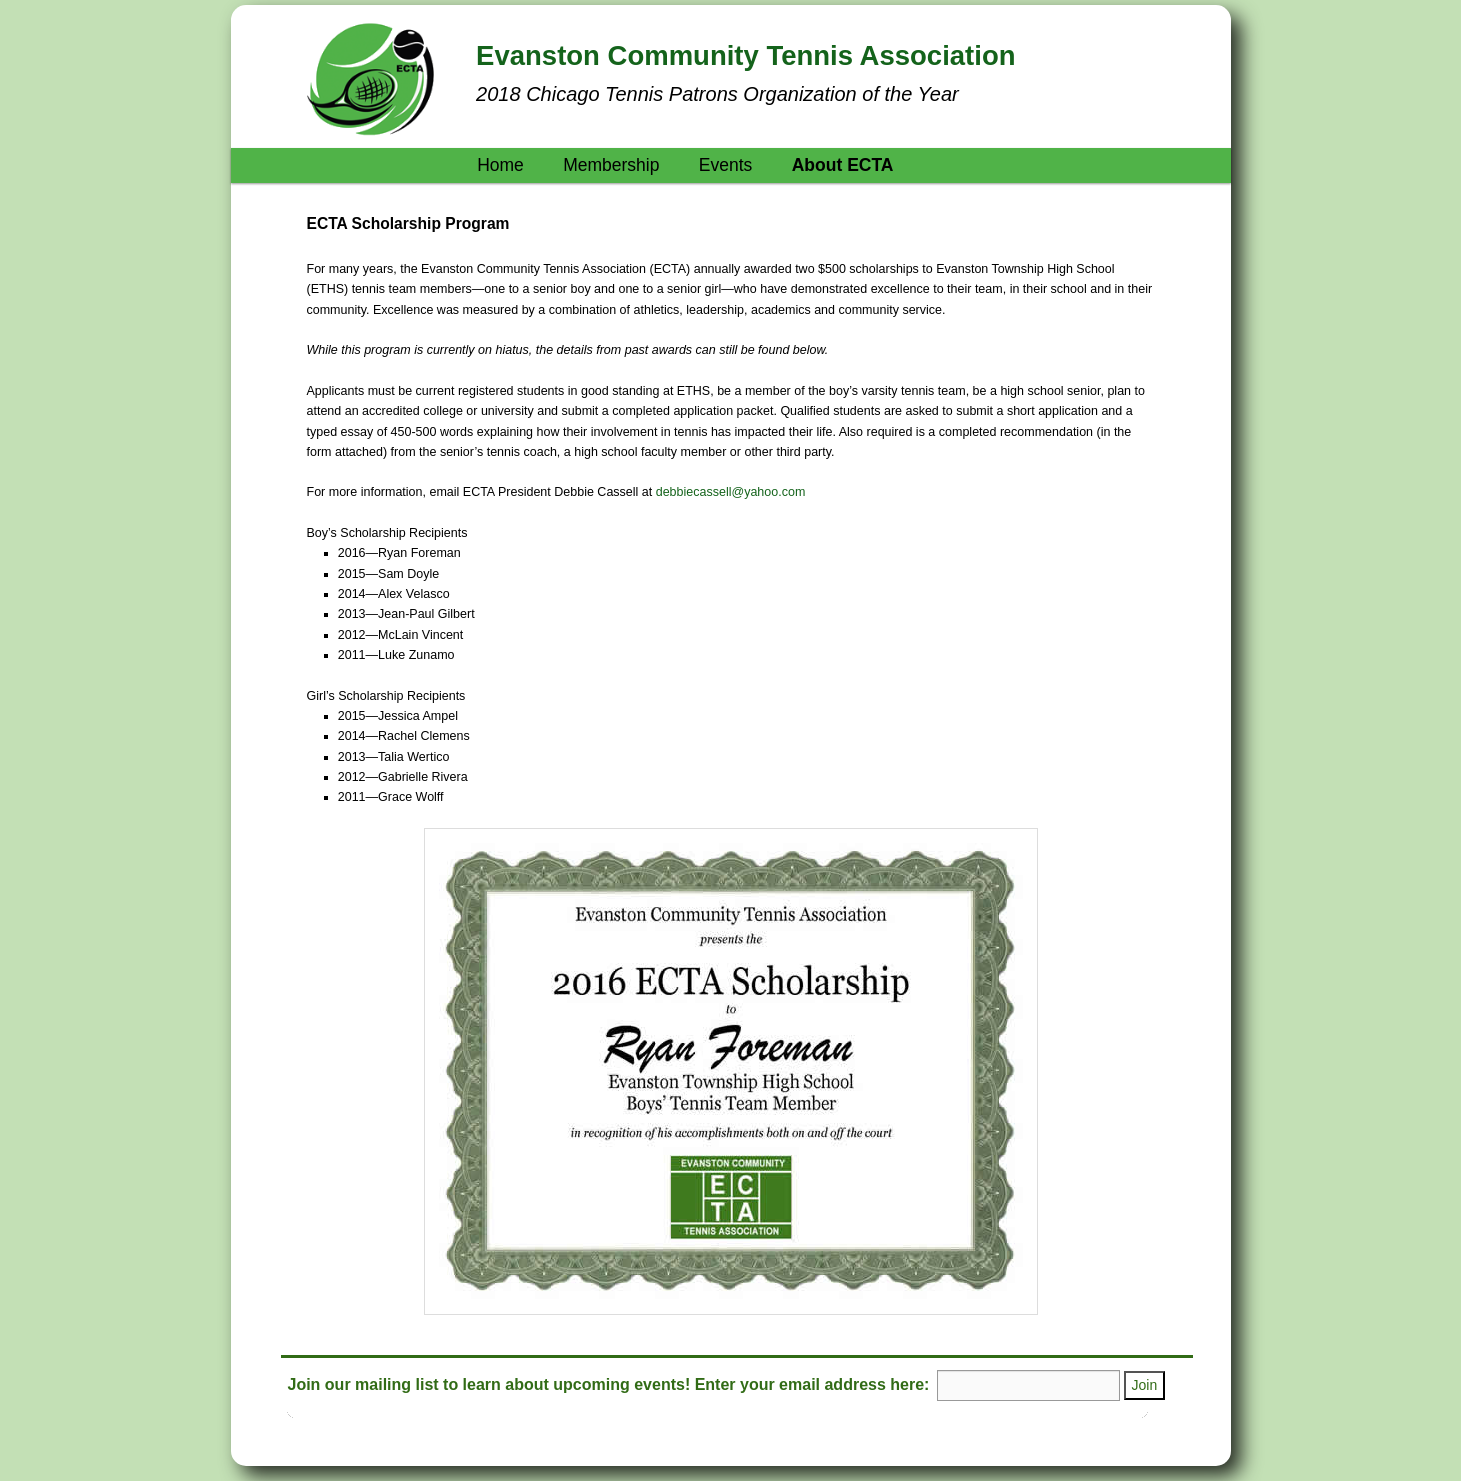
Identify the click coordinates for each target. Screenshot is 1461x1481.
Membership (611, 165)
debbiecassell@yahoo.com (731, 492)
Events (726, 165)
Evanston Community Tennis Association (745, 55)
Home (500, 165)
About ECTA (843, 165)
